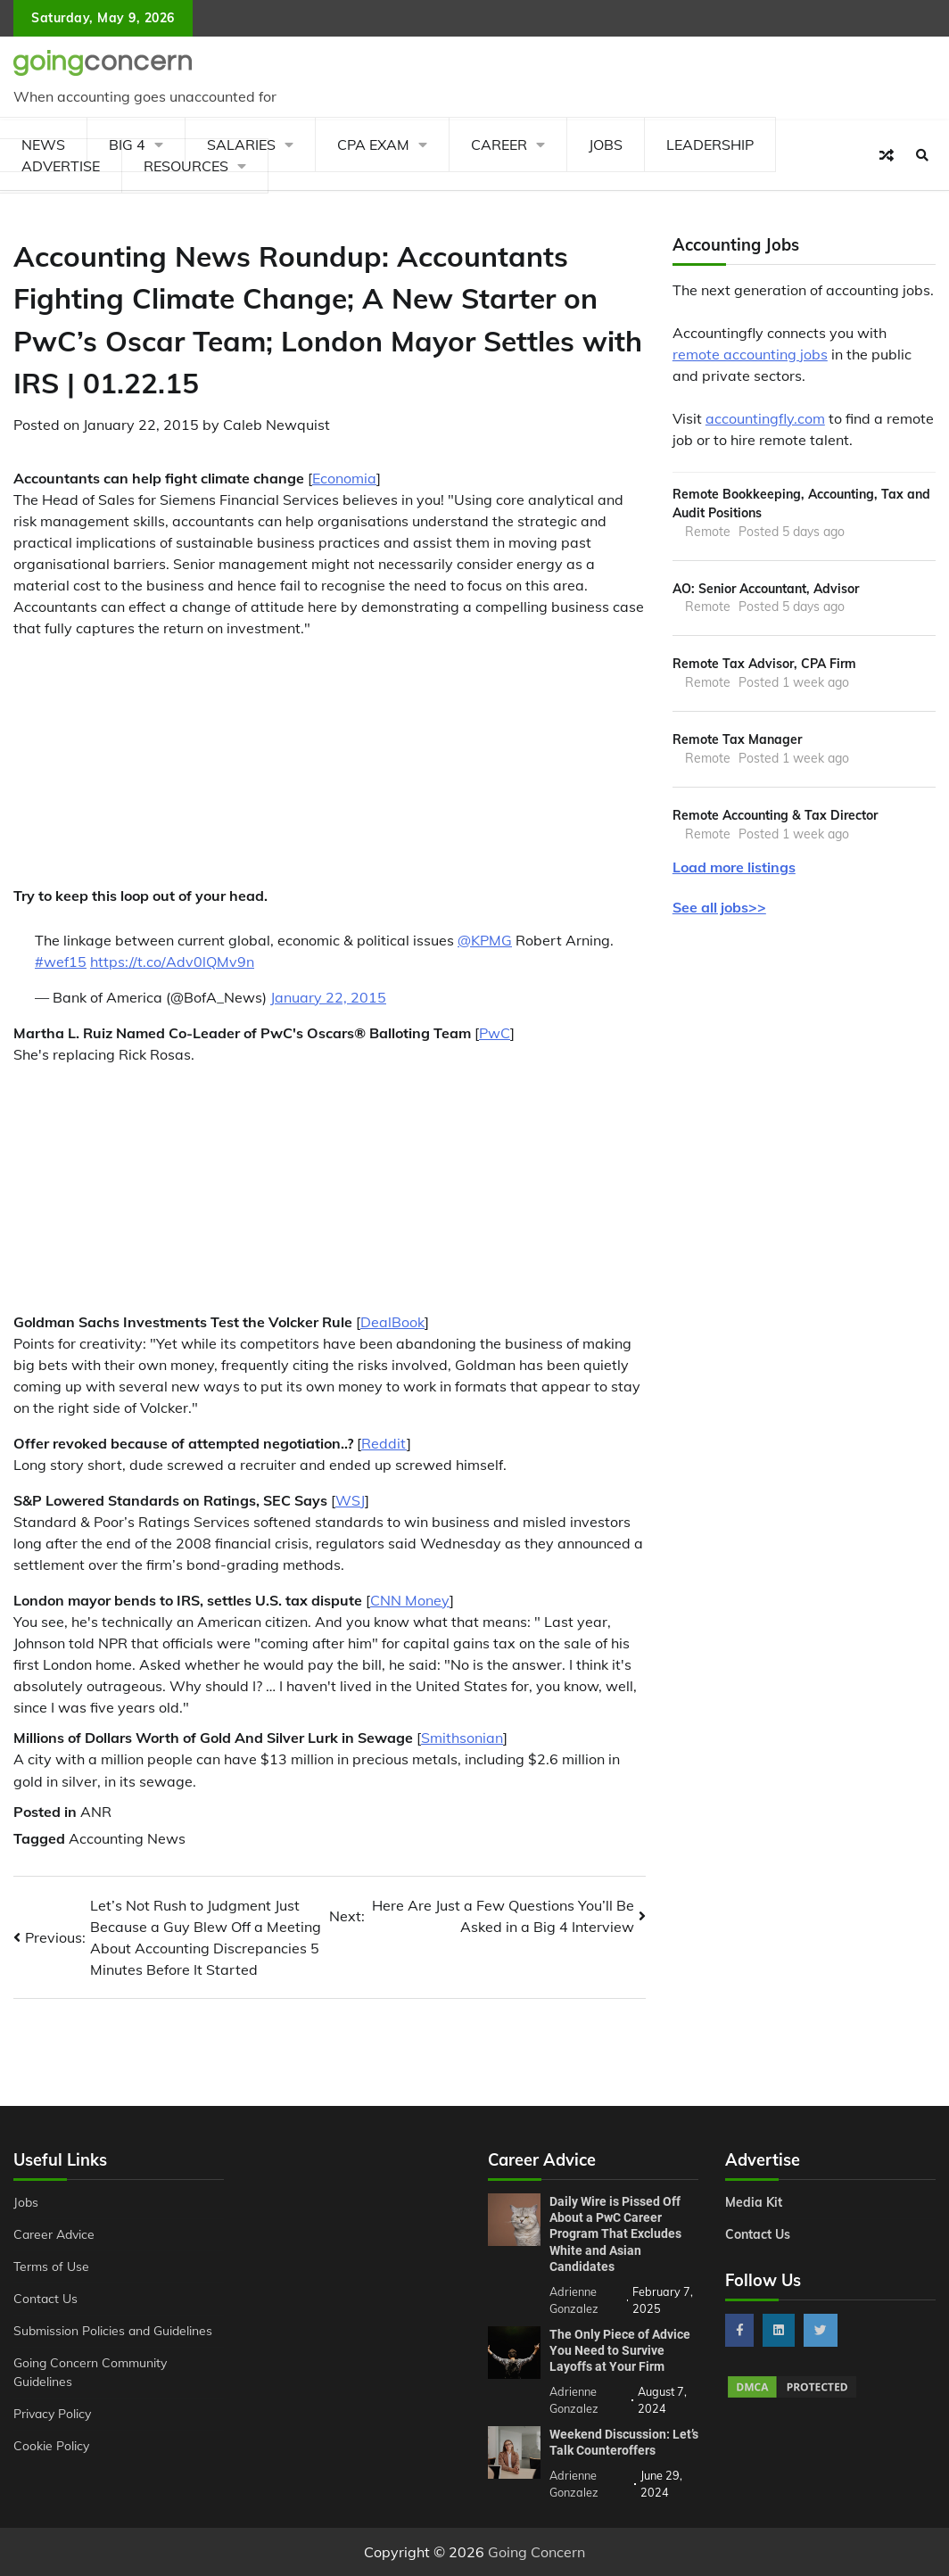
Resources (186, 166)
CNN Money (410, 1600)
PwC (494, 1033)
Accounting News (127, 1838)
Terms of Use (51, 2266)
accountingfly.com (765, 418)
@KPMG (485, 940)
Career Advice (54, 2234)
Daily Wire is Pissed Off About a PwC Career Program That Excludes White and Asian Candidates (615, 2234)
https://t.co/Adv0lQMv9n (172, 961)
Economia (344, 478)
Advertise (60, 166)
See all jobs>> (719, 907)
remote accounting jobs (750, 354)
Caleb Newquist (276, 424)
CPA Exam (373, 144)
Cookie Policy (51, 2445)
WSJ (350, 1500)
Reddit (384, 1443)
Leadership (710, 144)
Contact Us (45, 2298)
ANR (95, 1812)
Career (499, 144)
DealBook (392, 1322)
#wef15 (61, 961)
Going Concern (536, 2552)
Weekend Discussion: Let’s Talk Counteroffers (623, 2442)
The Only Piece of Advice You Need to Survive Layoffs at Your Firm (619, 2350)
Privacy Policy (52, 2413)
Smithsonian (462, 1737)
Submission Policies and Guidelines (112, 2330)
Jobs (606, 144)
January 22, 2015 (328, 997)
